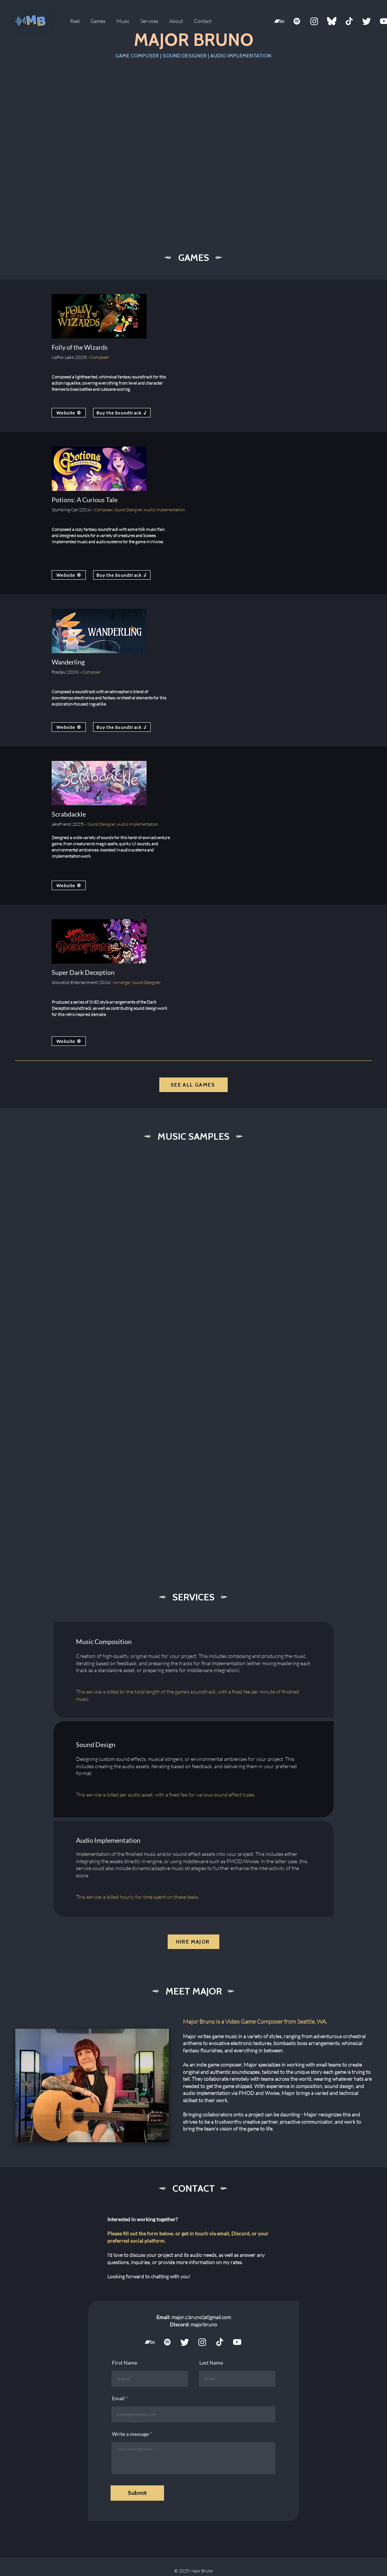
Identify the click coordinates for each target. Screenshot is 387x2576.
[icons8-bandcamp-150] (279, 21)
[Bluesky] (332, 21)
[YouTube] (237, 2342)
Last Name (211, 2362)
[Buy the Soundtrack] (122, 412)
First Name (124, 2362)
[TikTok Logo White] (349, 21)
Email (118, 2398)
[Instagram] (314, 21)
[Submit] (137, 2493)
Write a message (130, 2434)
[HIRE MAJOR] (193, 1941)
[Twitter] (367, 21)
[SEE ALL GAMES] (193, 1084)
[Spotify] (297, 21)
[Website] (69, 412)
